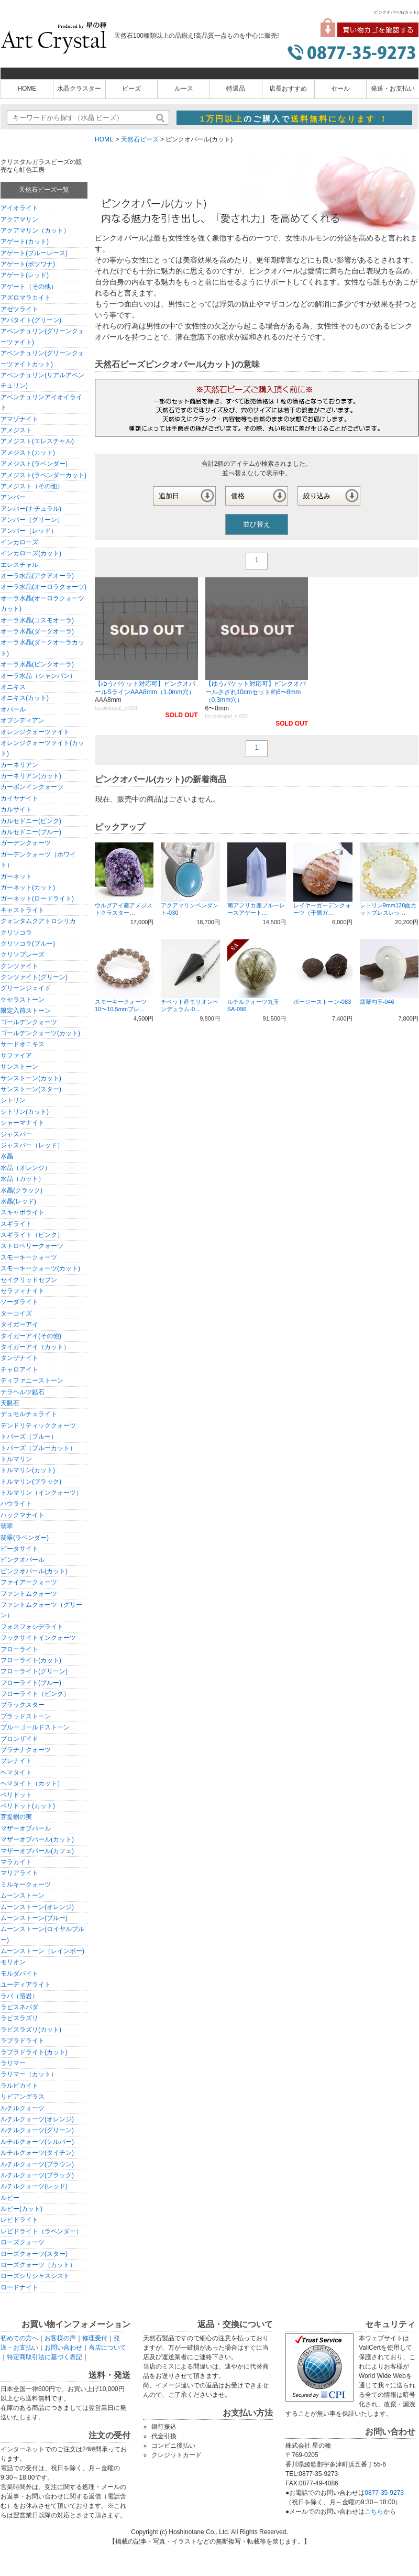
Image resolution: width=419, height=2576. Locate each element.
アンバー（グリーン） (32, 519)
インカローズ (19, 542)
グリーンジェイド (26, 988)
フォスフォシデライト (32, 1626)
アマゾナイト (19, 419)
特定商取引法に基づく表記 (44, 2357)
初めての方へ (19, 2338)
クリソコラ (16, 932)
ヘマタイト (16, 1772)
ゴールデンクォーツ (29, 1022)
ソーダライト (19, 1302)
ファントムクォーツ (29, 1593)
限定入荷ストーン (26, 1010)
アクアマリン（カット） (35, 230)
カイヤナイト (19, 798)
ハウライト (16, 1503)
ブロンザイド (19, 1738)
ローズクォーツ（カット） (38, 2264)
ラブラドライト (23, 2040)
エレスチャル (19, 564)
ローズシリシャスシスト (35, 2275)
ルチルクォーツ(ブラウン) (37, 2164)
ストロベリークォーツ (32, 1245)
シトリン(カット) (25, 1111)
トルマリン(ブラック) (31, 1481)
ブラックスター (23, 1704)
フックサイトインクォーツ (38, 1637)
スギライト (16, 1223)
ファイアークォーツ (29, 1582)
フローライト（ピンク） (35, 1693)
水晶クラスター (79, 88)
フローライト (19, 1649)
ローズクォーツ (23, 2242)
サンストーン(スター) (31, 1089)
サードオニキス (23, 1044)
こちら (374, 2511)
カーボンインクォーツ (32, 787)
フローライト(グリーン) (34, 1671)
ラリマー (13, 2063)
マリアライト (19, 1873)
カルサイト (16, 809)
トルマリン (16, 1459)
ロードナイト (19, 2287)
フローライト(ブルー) (31, 1682)
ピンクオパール (23, 1559)
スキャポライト (23, 1212)
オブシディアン (23, 720)
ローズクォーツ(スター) (34, 2253)
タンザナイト (19, 1358)
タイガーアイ (19, 1324)
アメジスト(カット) (28, 452)
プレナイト (16, 1760)
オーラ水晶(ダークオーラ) (37, 631)
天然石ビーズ (140, 139)
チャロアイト (19, 1369)
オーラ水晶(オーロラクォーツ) (43, 586)
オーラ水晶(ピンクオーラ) (37, 664)
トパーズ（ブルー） (29, 1436)
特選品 (235, 88)
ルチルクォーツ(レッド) (34, 2186)
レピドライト (19, 2219)
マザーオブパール (26, 1828)
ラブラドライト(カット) (34, 2052)
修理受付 (94, 2338)
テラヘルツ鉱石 (23, 1392)
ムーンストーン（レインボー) (42, 1951)
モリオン (13, 1962)
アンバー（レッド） (29, 530)
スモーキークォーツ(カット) (40, 1268)
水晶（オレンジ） (26, 1167)
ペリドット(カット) (28, 1806)
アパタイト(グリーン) (31, 320)
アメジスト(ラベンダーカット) (43, 475)
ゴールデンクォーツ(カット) (40, 1033)
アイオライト (19, 208)
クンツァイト (19, 966)
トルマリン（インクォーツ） (41, 1492)
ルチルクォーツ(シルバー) (37, 2141)
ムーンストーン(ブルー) (34, 1918)
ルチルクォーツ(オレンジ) (37, 2119)
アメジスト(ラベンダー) (34, 463)
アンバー (13, 497)
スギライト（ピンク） (32, 1234)
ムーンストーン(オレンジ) (37, 1907)
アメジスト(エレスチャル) (37, 441)
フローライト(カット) (31, 1660)
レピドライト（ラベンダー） (41, 2231)
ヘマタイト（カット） (32, 1783)
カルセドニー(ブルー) (31, 832)
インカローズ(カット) (31, 553)
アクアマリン (19, 219)
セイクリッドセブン (29, 1280)
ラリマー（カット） (29, 2074)
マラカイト (16, 1862)
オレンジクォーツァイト (35, 732)
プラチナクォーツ (26, 1749)
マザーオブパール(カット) (37, 1839)
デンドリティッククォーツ (38, 1425)
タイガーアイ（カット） (35, 1347)
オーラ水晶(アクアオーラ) (37, 575)
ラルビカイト (19, 2085)
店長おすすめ (288, 88)
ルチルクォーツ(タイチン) (37, 2152)
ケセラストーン (23, 999)
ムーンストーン (23, 1895)
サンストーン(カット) (31, 1078)
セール (340, 88)
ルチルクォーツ (23, 2108)
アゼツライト (19, 309)
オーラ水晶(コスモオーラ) (37, 620)
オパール (13, 709)
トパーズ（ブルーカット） (38, 1448)
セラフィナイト (23, 1291)
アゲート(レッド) (25, 275)
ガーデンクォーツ (26, 843)
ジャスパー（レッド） (32, 1145)
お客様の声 (60, 2338)
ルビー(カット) (21, 2208)
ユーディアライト (26, 1984)
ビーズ (131, 88)
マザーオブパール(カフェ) (37, 1851)
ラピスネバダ (19, 2007)
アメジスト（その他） (32, 486)
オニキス (13, 686)
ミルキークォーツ (26, 1884)
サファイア (16, 1055)
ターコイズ (16, 1313)
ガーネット (16, 876)
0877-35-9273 (384, 2492)
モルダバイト (19, 1973)
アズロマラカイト (26, 297)
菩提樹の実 (16, 1817)
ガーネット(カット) (28, 887)
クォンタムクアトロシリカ (38, 921)
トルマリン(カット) (28, 1470)
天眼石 (10, 1403)
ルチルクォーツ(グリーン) (37, 2130)
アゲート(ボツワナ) (28, 264)
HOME (26, 88)
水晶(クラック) (21, 1190)
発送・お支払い (393, 88)
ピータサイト (19, 1548)
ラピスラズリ (19, 2018)
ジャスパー (16, 1134)
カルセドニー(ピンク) (31, 821)
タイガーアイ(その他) (31, 1336)
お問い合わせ (63, 2347)
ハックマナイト (23, 1515)
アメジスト (16, 430)
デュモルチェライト (29, 1414)
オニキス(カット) (25, 697)
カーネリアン (19, 765)
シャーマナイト (23, 1122)
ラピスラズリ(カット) (31, 2029)
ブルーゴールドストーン (35, 1727)
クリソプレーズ (23, 954)
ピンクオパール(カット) (34, 1571)
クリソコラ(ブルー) (28, 943)
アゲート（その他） (29, 286)
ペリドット (16, 1795)
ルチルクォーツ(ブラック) (37, 2175)
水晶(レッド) (18, 1201)
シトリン (13, 1100)
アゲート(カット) (25, 241)
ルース (183, 88)
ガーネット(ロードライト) (37, 898)
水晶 (7, 1156)
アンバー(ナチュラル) (31, 508)
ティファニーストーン (32, 1380)
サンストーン (19, 1066)
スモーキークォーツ (29, 1257)
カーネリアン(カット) (31, 776)
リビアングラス (23, 2096)
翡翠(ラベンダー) (25, 1537)
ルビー (10, 2197)
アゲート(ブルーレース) (34, 253)
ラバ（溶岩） (19, 1996)
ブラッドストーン (26, 1716)
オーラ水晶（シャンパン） (38, 675)
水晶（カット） (23, 1178)
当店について (107, 2347)
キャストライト (23, 910)
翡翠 (7, 1526)
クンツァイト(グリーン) (34, 977)
